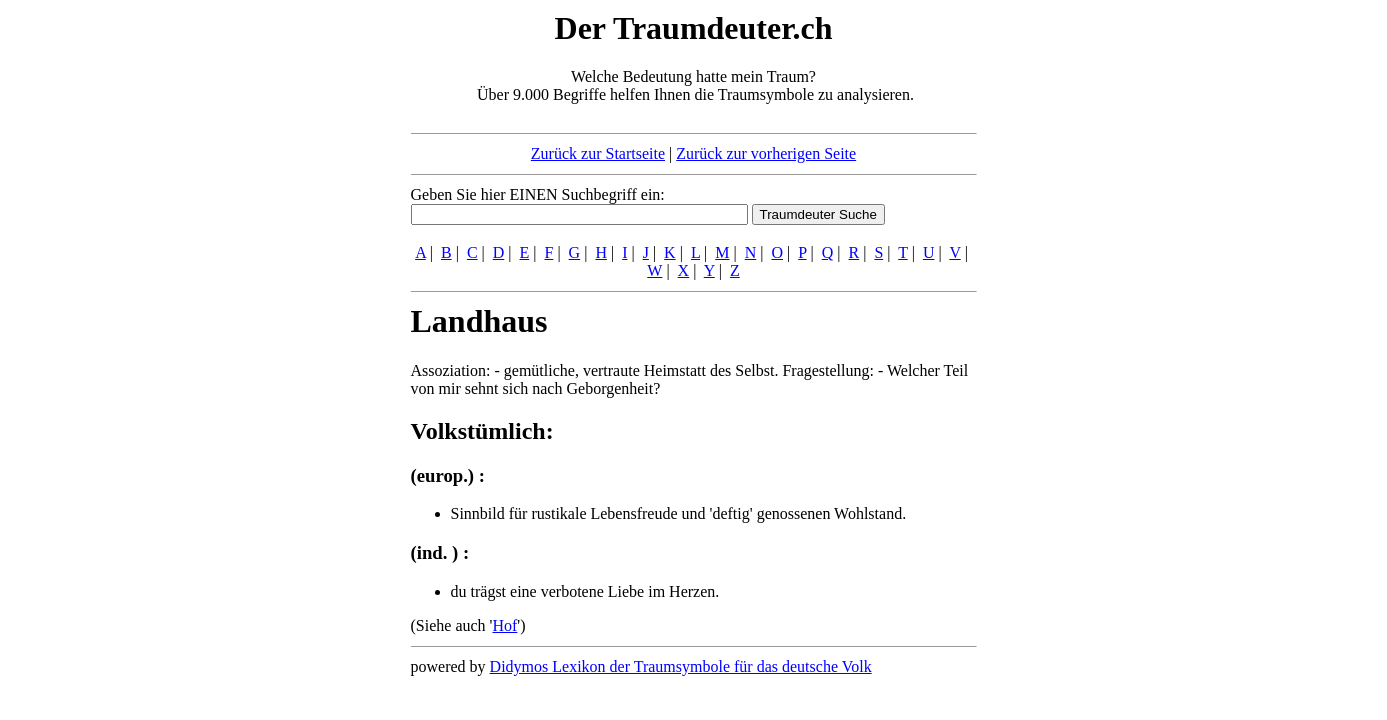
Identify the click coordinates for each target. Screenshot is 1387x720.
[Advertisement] (289, 308)
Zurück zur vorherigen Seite (766, 153)
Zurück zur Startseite (598, 153)
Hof (504, 625)
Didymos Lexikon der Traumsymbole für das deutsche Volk (681, 666)
